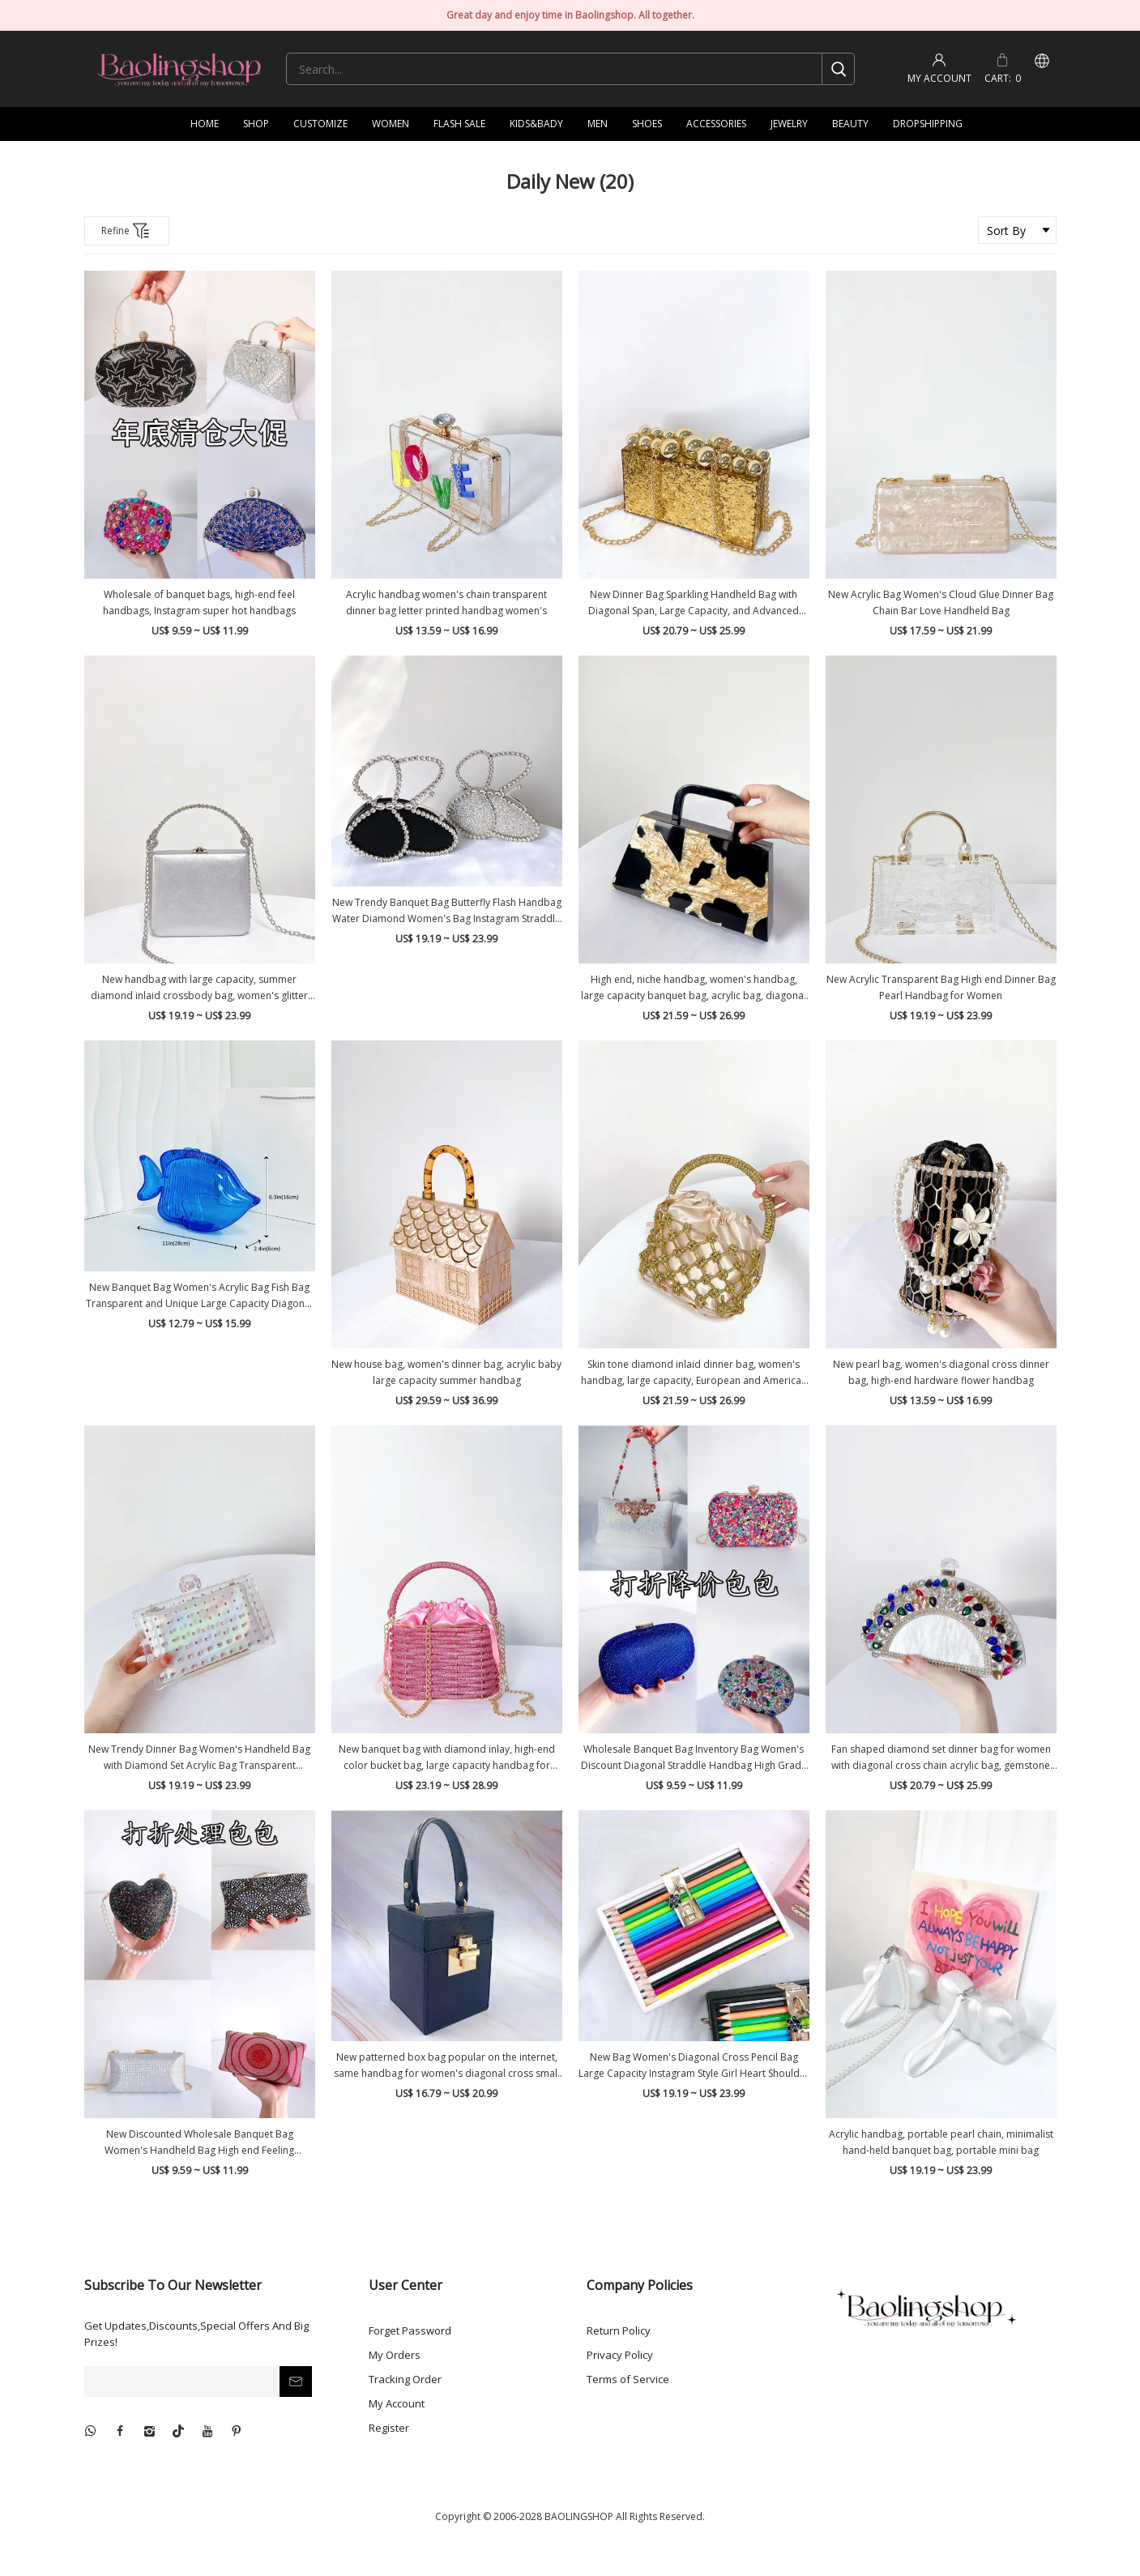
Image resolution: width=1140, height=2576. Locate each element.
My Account (397, 2403)
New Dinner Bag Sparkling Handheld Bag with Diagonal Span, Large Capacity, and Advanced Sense (693, 603)
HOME (204, 123)
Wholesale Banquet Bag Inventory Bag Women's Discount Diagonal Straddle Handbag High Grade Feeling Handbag (694, 1758)
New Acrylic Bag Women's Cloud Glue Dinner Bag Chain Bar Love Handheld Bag (940, 602)
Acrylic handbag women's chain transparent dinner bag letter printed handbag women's (446, 602)
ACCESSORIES (716, 123)
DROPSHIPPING (928, 123)
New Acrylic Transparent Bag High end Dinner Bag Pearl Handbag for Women (941, 987)
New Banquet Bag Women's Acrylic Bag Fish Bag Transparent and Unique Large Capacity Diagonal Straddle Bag (199, 1296)
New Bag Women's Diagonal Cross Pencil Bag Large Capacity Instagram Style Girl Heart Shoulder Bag (694, 2066)
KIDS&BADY (536, 123)
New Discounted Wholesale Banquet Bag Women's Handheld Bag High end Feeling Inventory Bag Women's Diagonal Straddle (200, 2143)
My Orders (395, 2354)
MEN (597, 123)
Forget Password (410, 2330)
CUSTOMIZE (320, 123)
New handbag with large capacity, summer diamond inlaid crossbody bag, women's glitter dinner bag (199, 988)
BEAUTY (850, 123)
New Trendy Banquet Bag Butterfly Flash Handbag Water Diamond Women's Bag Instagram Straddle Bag (446, 911)
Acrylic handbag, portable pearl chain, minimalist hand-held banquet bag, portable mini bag (941, 2142)
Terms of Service (628, 2379)
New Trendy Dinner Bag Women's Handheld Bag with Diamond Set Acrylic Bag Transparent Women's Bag (199, 1758)
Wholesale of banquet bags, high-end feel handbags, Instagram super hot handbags (199, 602)
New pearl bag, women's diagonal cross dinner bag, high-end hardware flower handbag (941, 1372)
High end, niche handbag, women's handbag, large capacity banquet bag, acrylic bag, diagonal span (693, 988)
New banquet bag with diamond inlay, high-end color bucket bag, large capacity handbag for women (447, 1758)
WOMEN (390, 123)
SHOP (256, 123)
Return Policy (619, 2330)
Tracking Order (405, 2379)
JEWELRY (789, 123)
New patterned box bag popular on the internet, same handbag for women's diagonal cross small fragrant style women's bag (447, 2066)
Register (389, 2427)
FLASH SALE (459, 123)
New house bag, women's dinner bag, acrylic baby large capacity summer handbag (446, 1372)
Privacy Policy (620, 2354)
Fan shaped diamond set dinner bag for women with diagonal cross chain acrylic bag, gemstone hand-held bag (941, 1758)
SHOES (647, 123)
